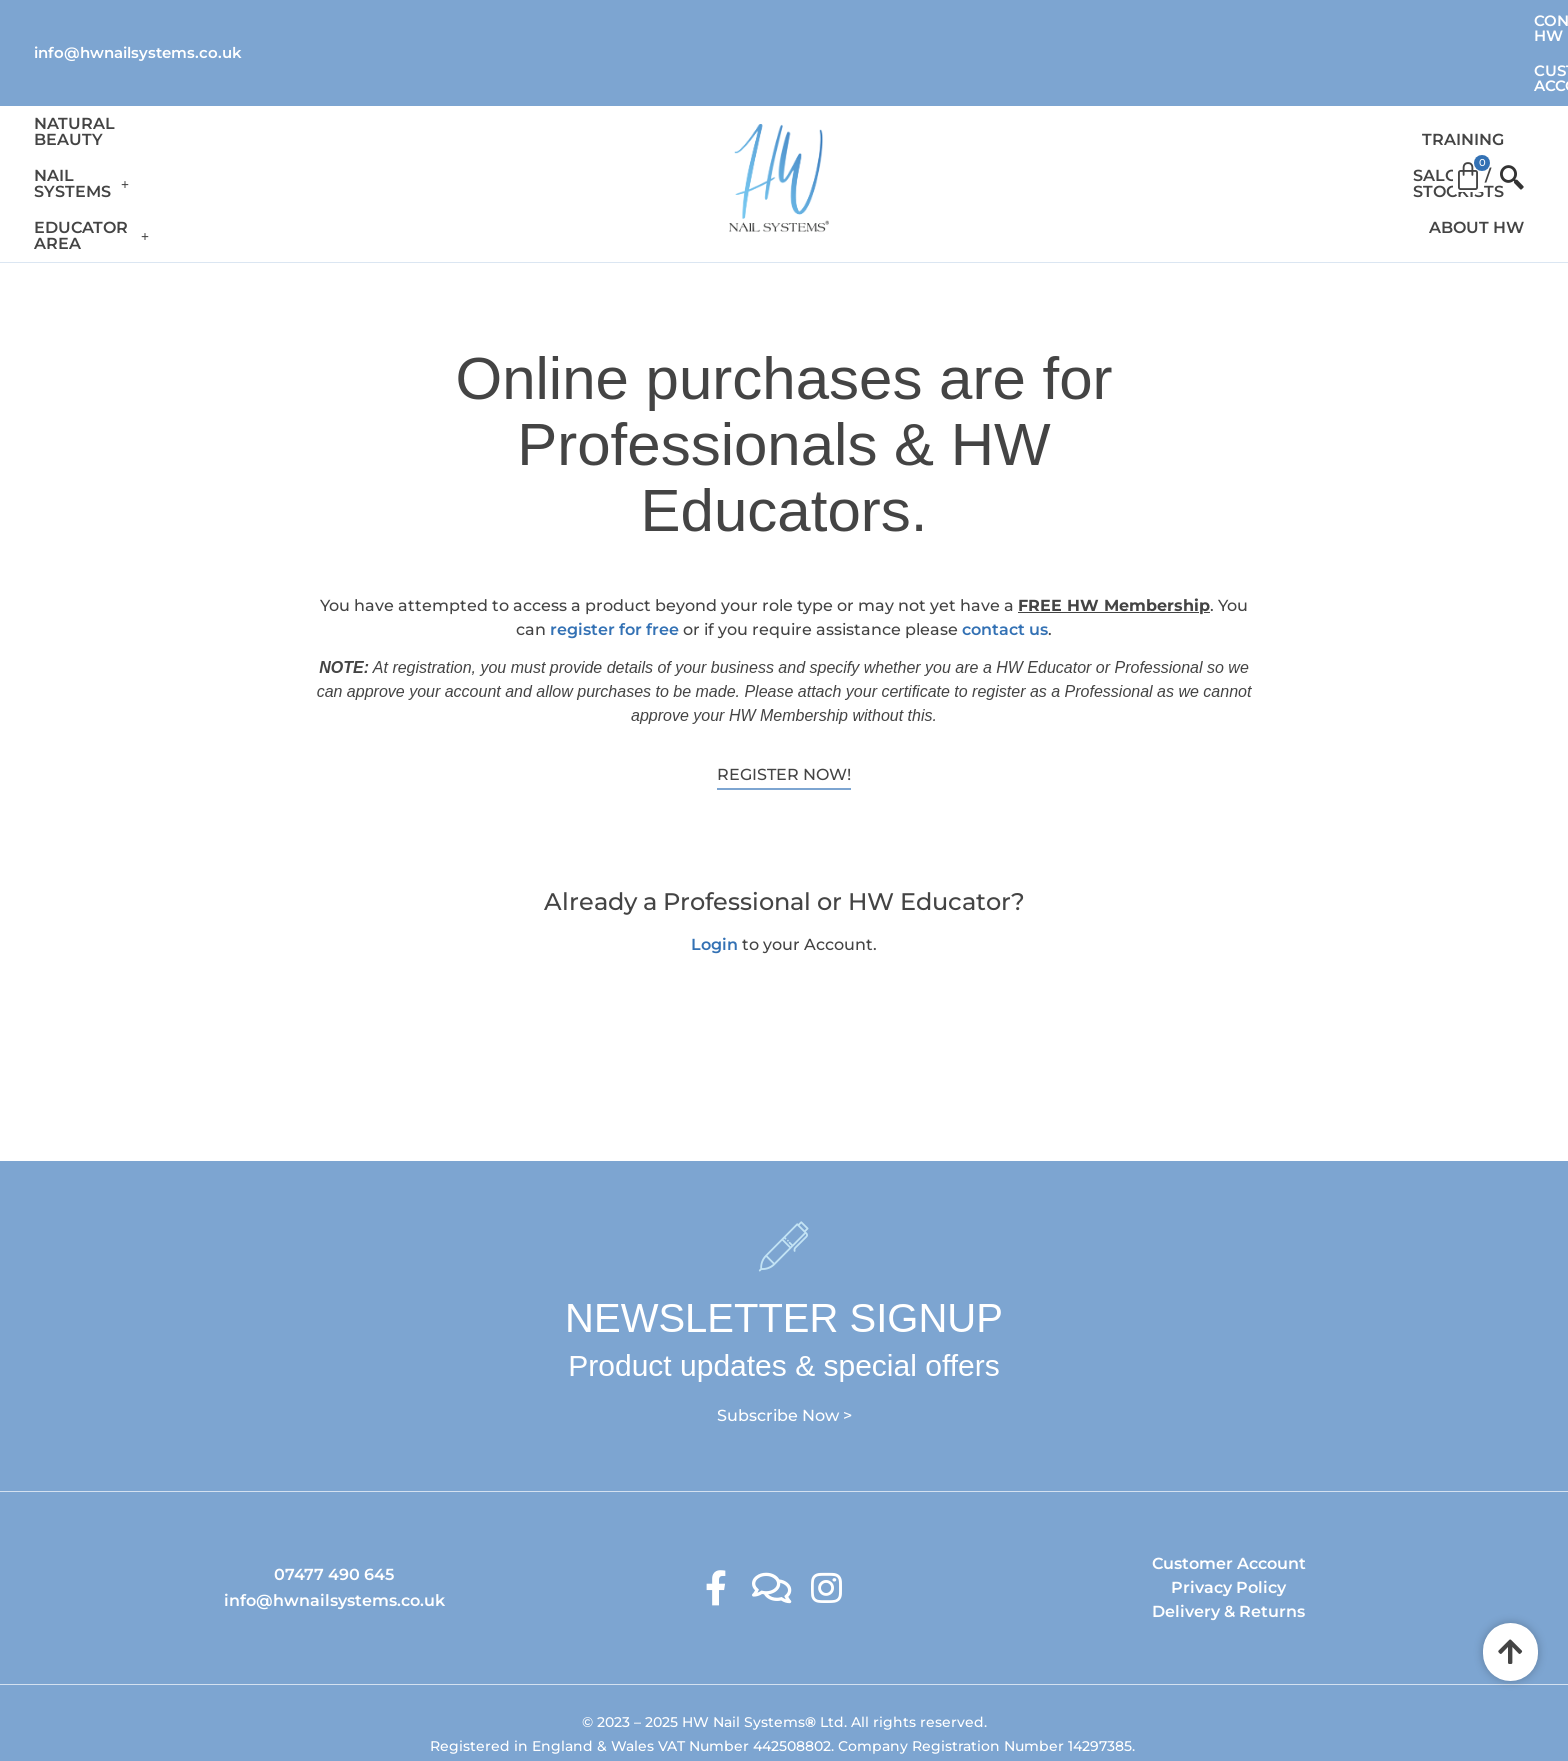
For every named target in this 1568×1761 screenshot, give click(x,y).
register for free (614, 549)
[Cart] (1468, 104)
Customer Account (1449, 20)
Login (714, 863)
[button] (277, 111)
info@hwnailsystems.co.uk (138, 19)
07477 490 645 (334, 1494)
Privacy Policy (1228, 1507)
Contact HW (1275, 20)
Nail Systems (277, 110)
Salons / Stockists (1211, 110)
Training (1064, 110)
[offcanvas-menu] (1503, 111)
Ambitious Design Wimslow (825, 1704)
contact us (1005, 549)
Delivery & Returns (1228, 1531)
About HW (1365, 110)
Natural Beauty (111, 110)
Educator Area (448, 110)
